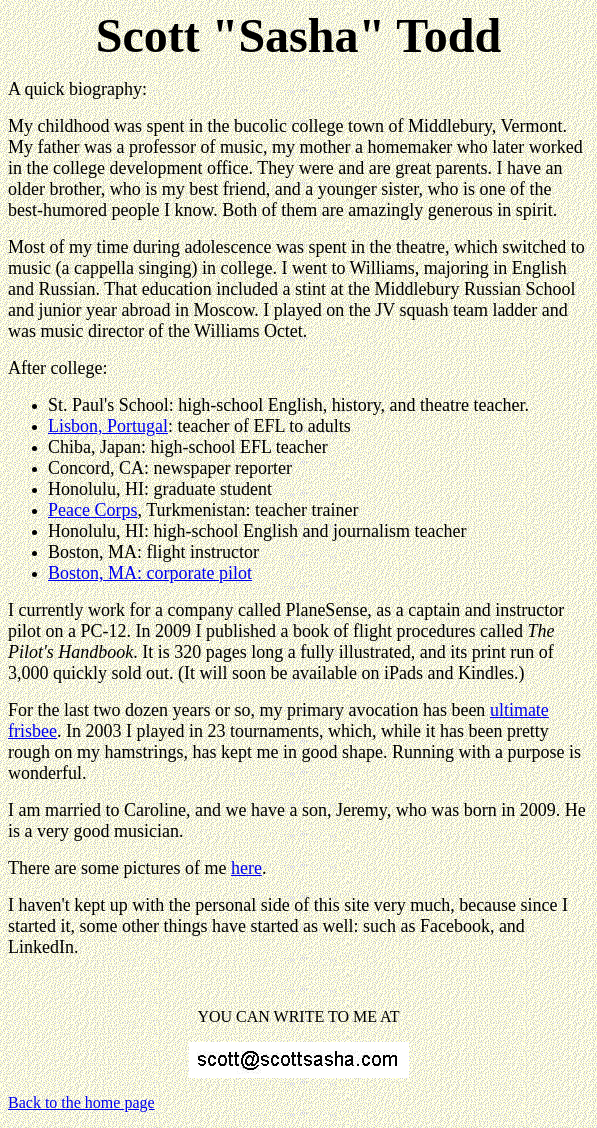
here (246, 868)
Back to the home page (81, 1102)
